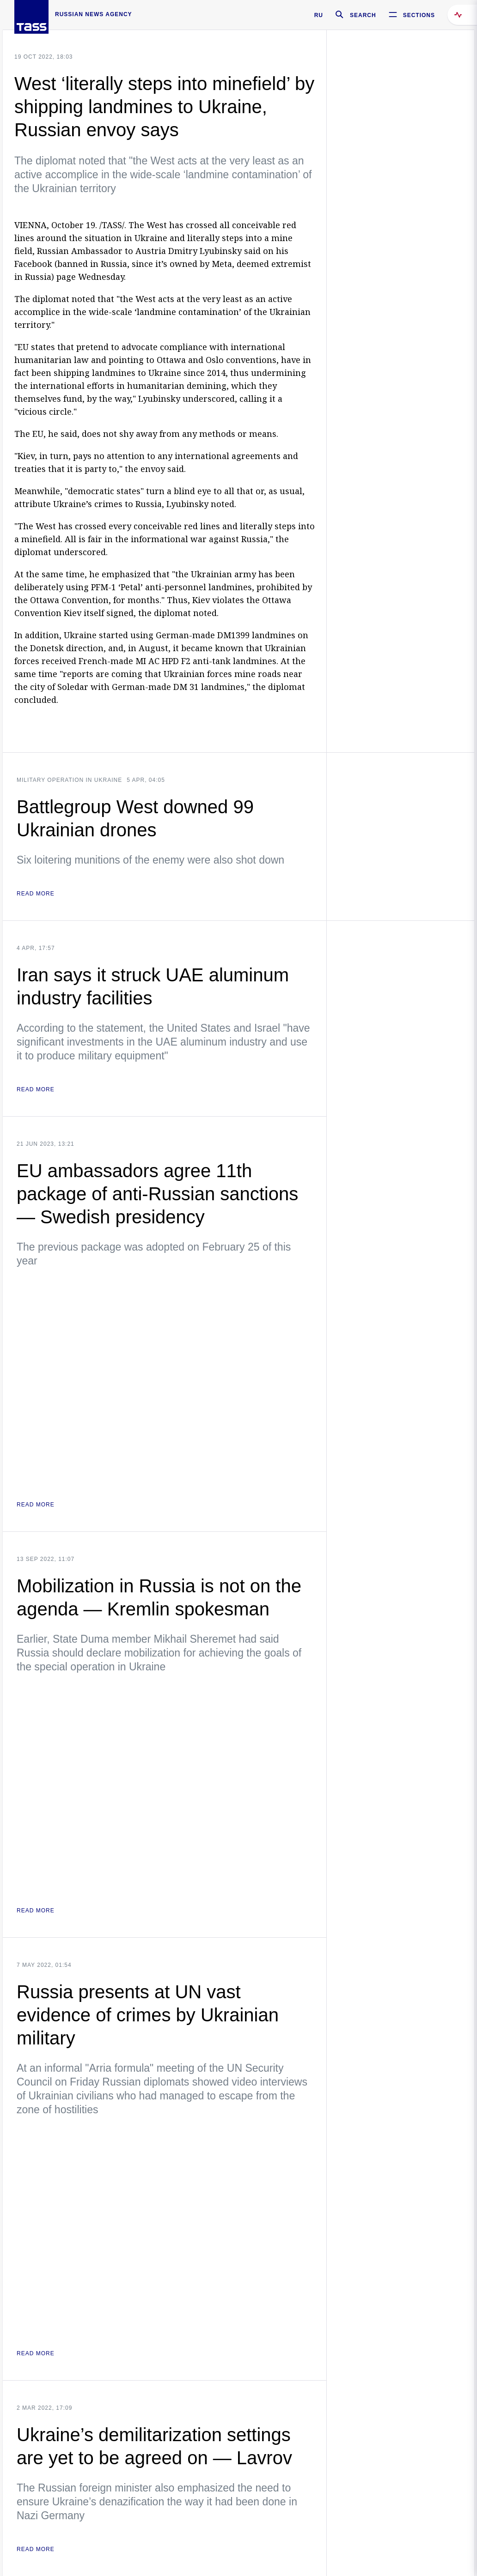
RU (318, 15)
